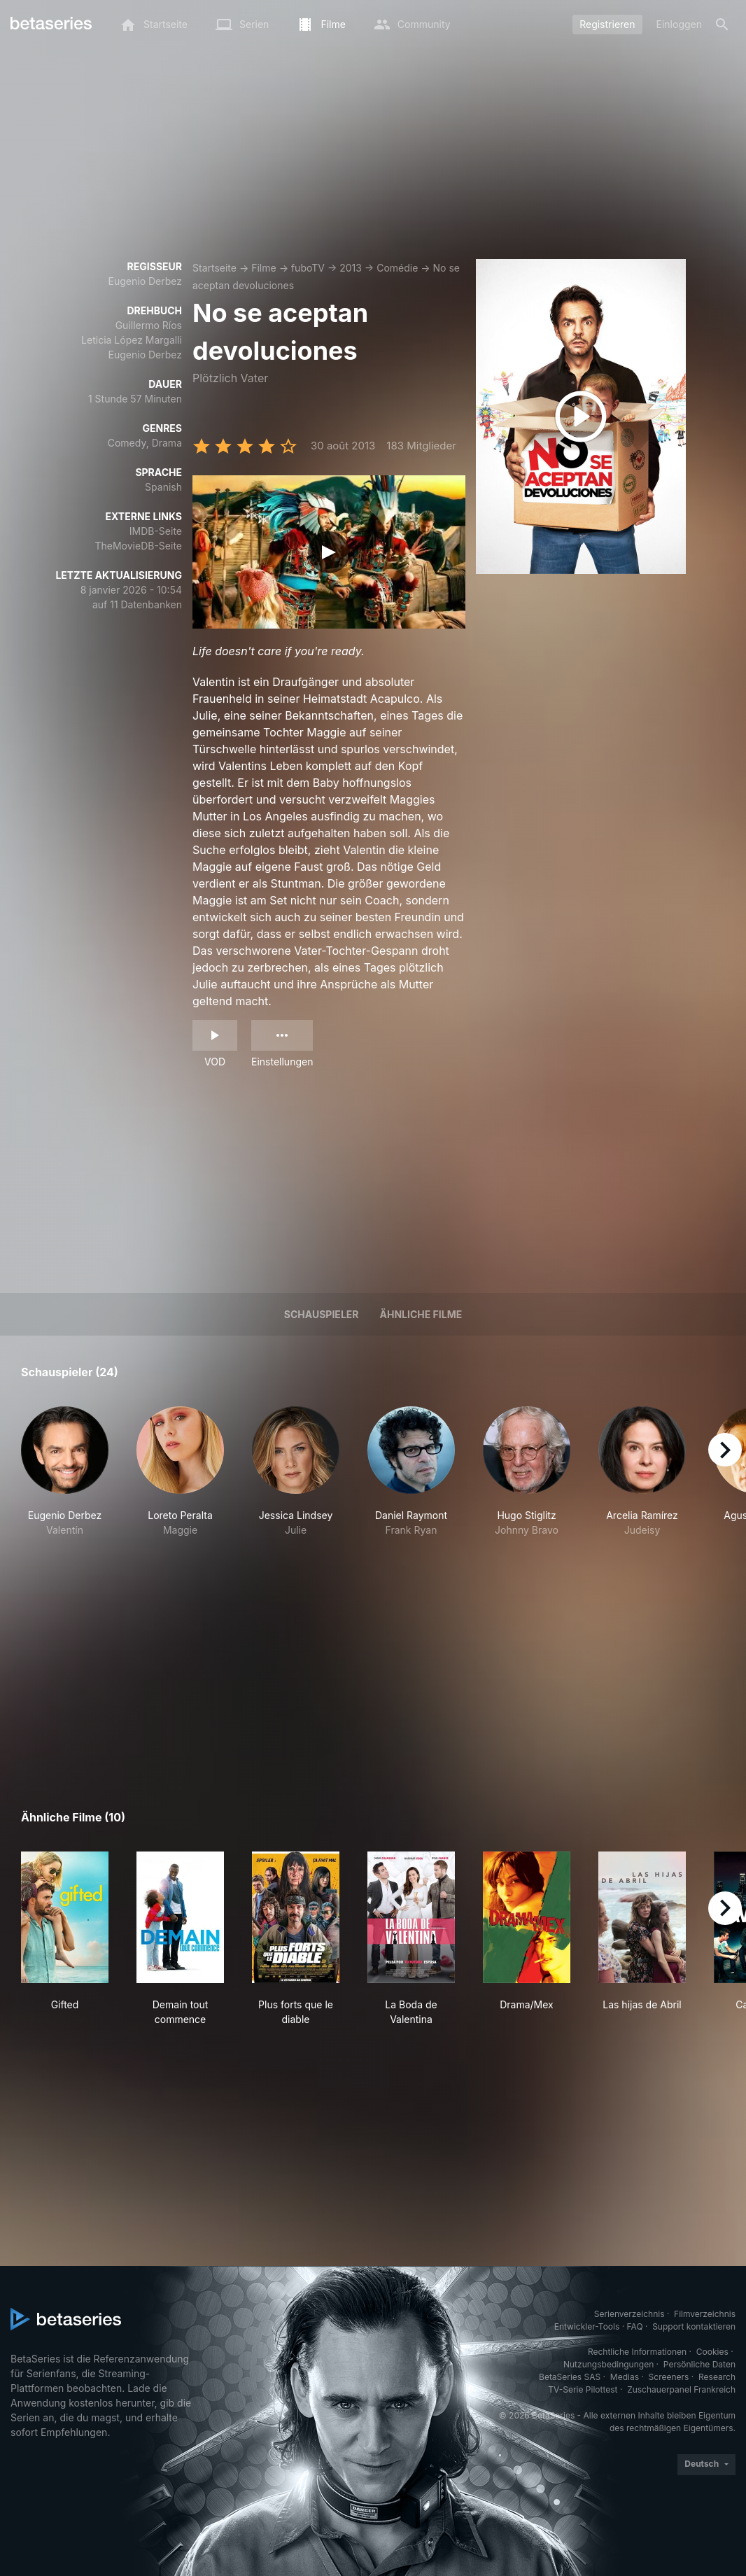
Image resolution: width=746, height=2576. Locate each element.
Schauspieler (321, 1314)
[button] (64, 1479)
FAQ (635, 2326)
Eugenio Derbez (145, 281)
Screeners (669, 2377)
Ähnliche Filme (421, 1314)
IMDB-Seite (155, 531)
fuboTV (308, 268)
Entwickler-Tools (587, 2326)
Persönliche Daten (699, 2364)
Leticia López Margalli (131, 340)
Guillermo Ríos (148, 325)
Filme (263, 268)
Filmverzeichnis (705, 2314)
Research (717, 2377)
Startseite (214, 268)
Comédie (397, 268)
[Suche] (722, 24)
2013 (350, 268)
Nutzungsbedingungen (608, 2364)
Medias (624, 2377)
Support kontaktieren (694, 2326)
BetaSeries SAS (569, 2377)
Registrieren (607, 24)
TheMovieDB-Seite (138, 546)
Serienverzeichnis (629, 2314)
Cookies (712, 2351)
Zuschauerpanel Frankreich (681, 2389)
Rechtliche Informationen (637, 2351)
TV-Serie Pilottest (582, 2389)
